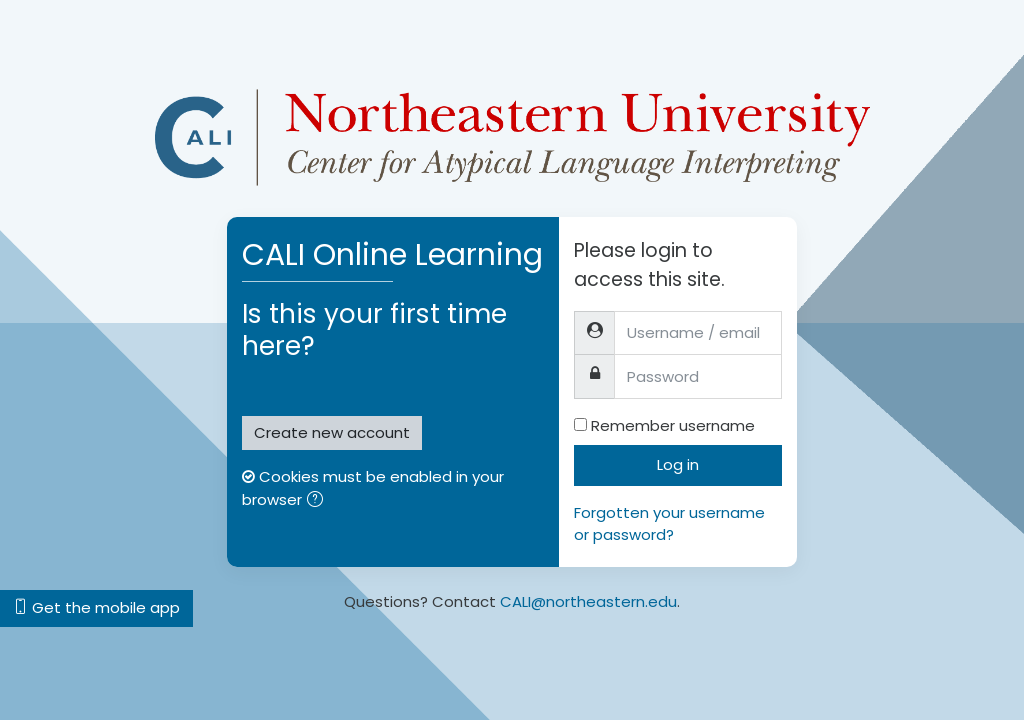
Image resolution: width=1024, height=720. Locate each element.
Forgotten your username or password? (669, 524)
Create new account (332, 432)
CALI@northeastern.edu (588, 601)
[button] (319, 501)
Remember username (673, 425)
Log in (678, 464)
